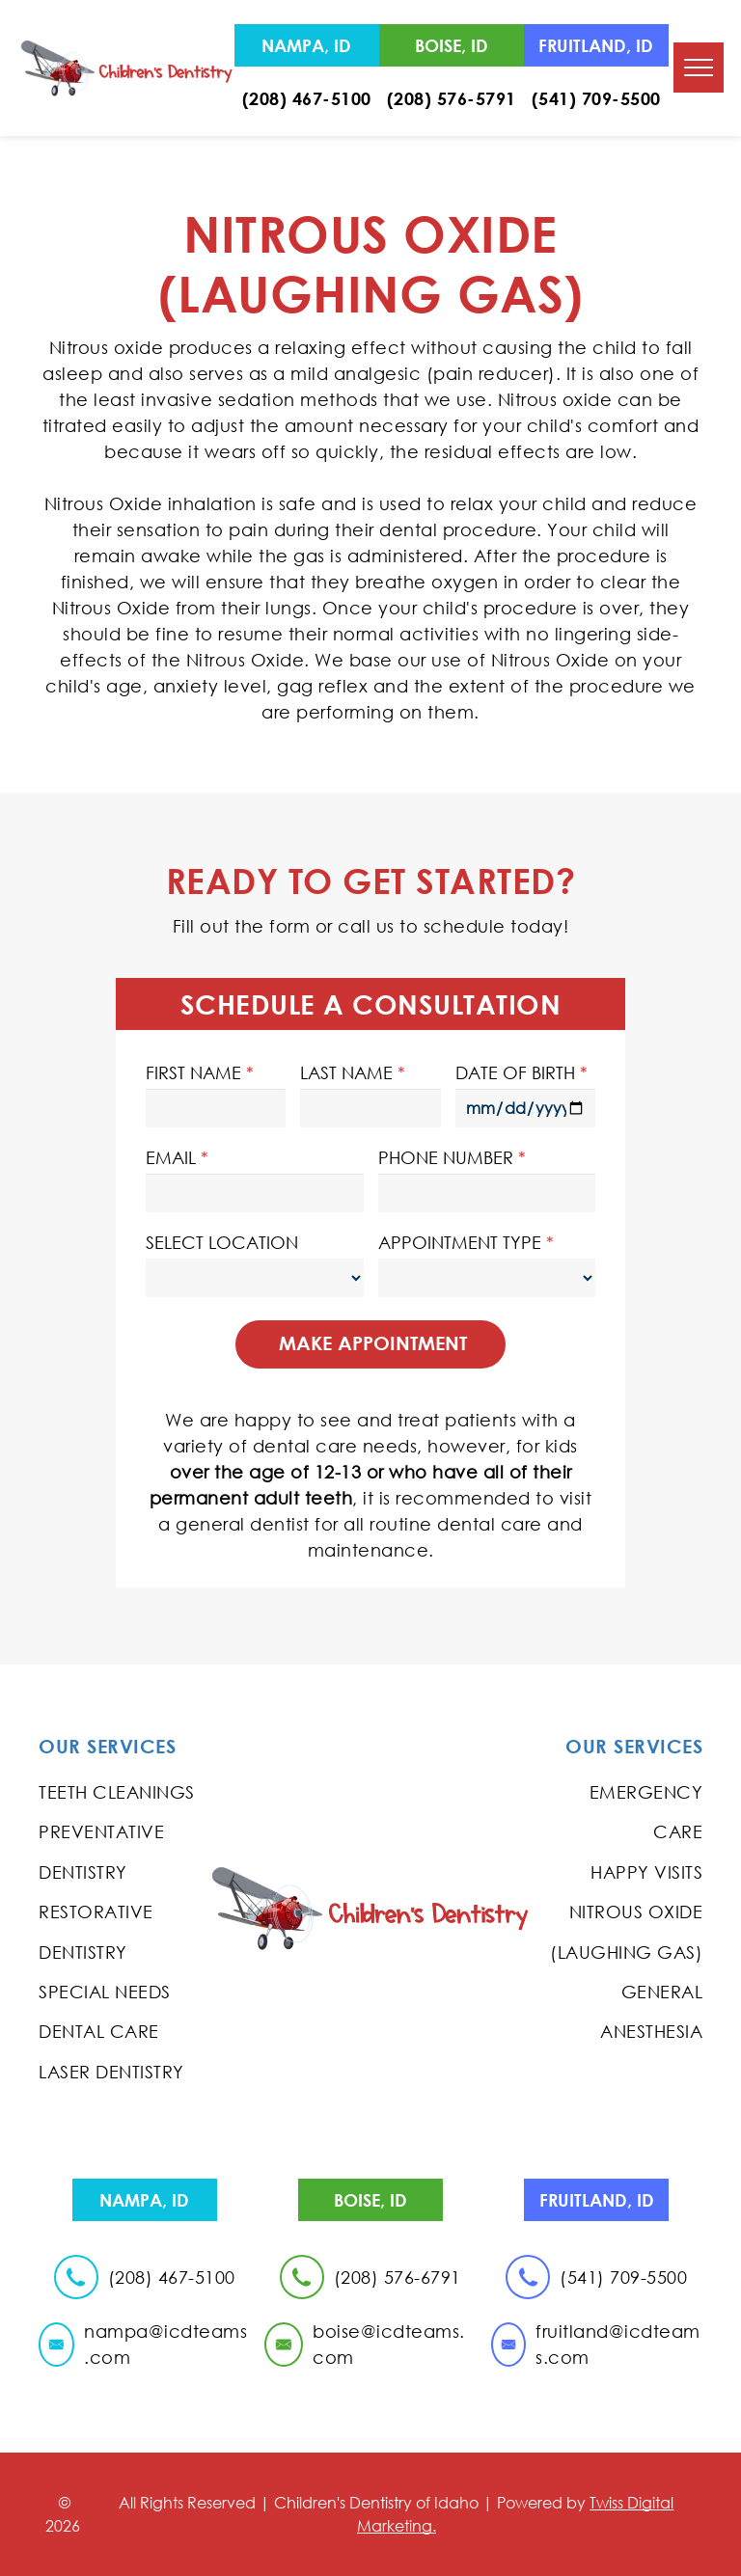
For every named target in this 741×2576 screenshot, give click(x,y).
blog (371, 1956)
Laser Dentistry (111, 2071)
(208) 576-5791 (451, 98)
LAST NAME (346, 1072)
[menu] (698, 67)
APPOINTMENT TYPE (459, 1242)
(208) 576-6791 (397, 2277)
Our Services (107, 1746)
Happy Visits (646, 1872)
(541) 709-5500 (596, 98)
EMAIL (171, 1157)
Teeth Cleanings (117, 1792)
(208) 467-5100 (306, 98)
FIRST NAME (193, 1072)
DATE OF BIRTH (515, 1072)
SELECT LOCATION (222, 1242)
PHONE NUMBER (445, 1157)
